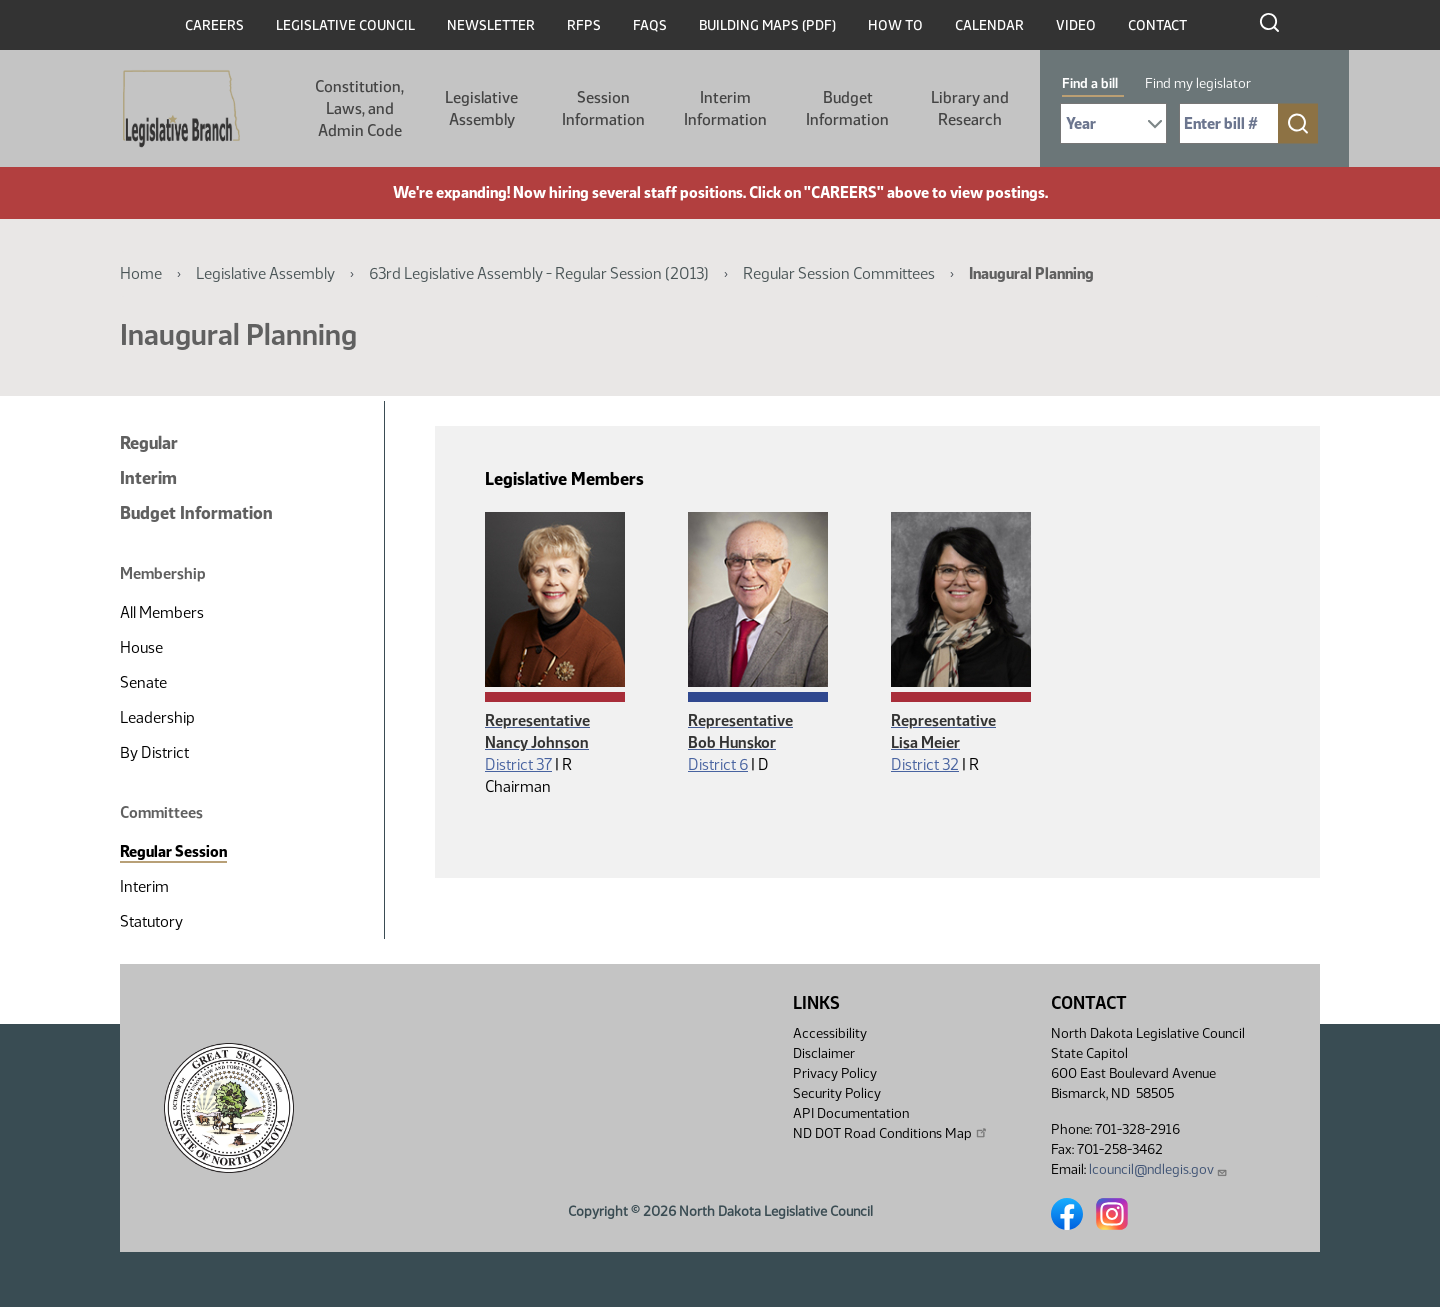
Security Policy (837, 1093)
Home (141, 273)
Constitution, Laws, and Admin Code (359, 108)
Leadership (157, 717)
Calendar (989, 25)
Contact (1157, 25)
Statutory (151, 921)
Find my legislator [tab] (1198, 83)
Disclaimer (824, 1053)
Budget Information (847, 108)
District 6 (718, 764)
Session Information (603, 108)
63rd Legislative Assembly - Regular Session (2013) (539, 273)
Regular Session (173, 851)
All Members (162, 612)
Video (1076, 25)
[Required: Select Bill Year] (1113, 123)
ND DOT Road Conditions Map (891, 1133)
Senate (143, 682)
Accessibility (830, 1033)
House (141, 647)
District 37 (518, 764)
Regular (149, 443)
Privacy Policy (835, 1073)
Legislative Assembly (481, 108)
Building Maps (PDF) (767, 25)
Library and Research (970, 108)
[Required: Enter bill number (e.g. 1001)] (1229, 123)
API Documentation (851, 1113)
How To (895, 25)
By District (154, 752)
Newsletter (491, 25)
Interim (148, 478)
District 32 (925, 764)
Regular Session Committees (839, 273)
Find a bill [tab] (1090, 83)
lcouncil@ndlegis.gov (1158, 1169)
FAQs (650, 25)
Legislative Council (345, 25)
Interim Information (725, 108)
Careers (214, 25)
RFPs (584, 25)
